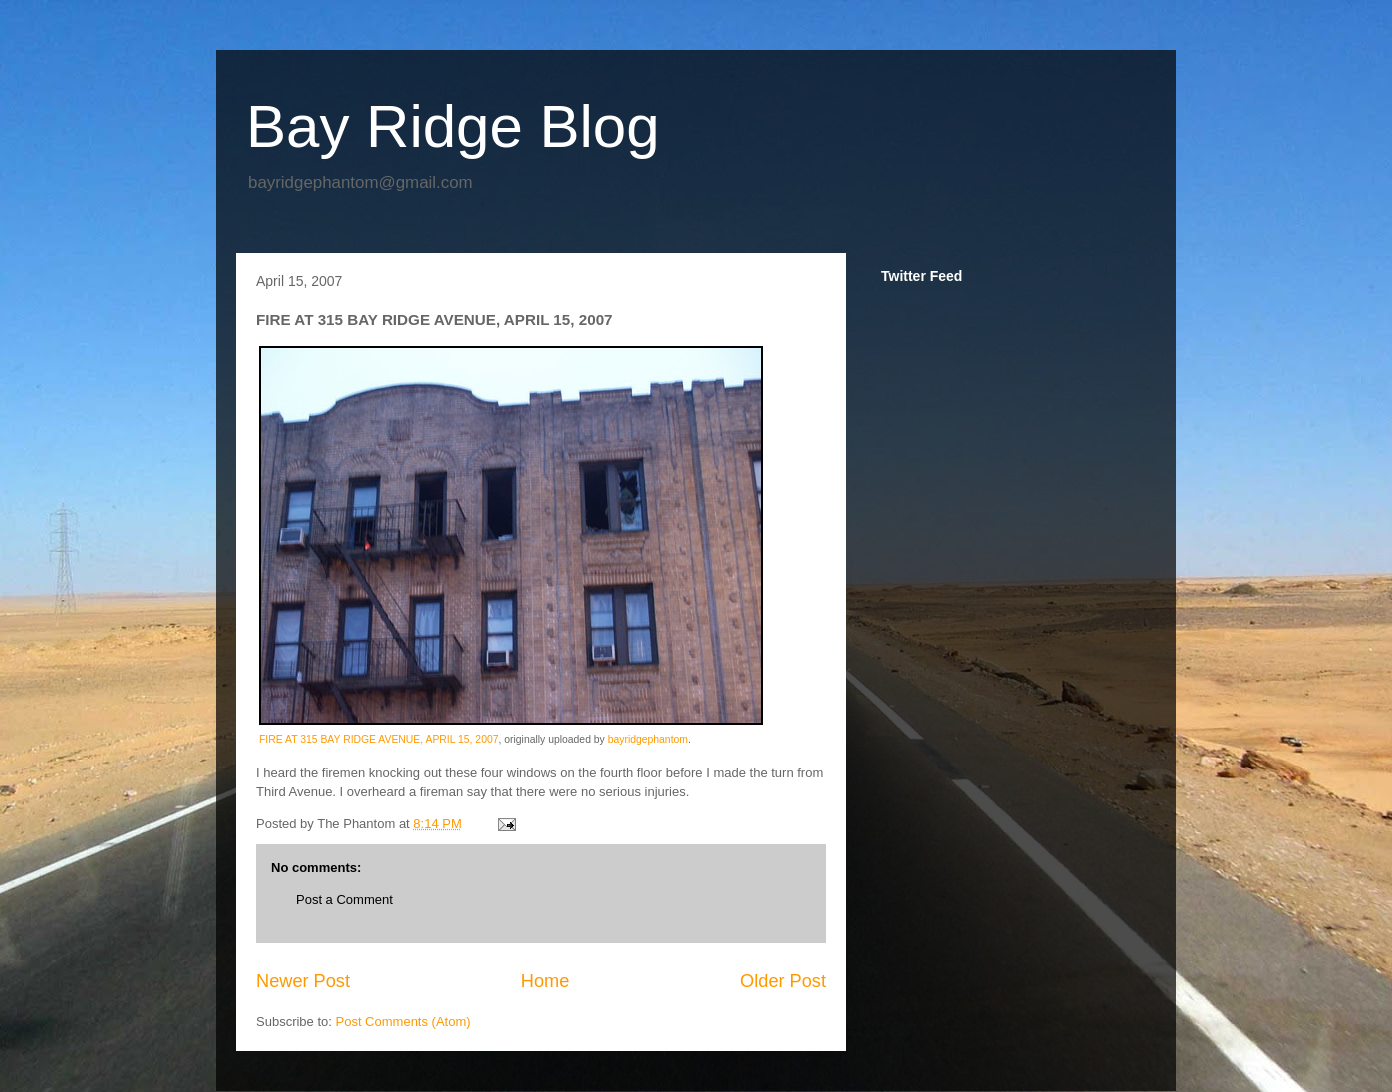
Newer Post (303, 981)
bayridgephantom (648, 739)
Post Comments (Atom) (403, 1021)
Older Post (783, 981)
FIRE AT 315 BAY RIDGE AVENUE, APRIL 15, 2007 (378, 739)
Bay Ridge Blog (453, 126)
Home (545, 981)
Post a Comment (344, 899)
